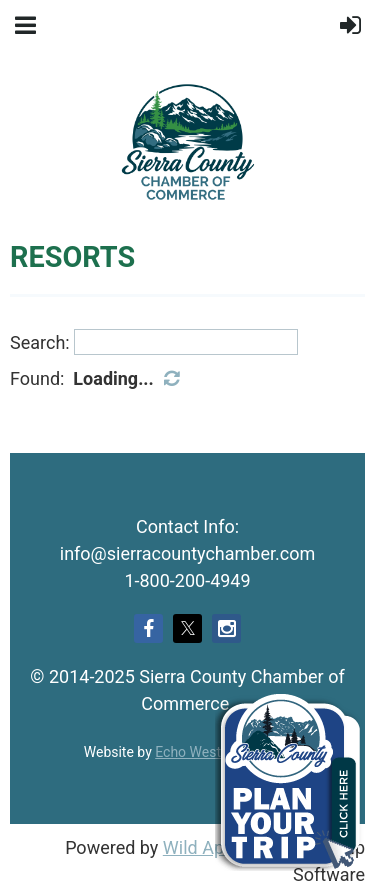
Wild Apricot (211, 847)
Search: (40, 341)
